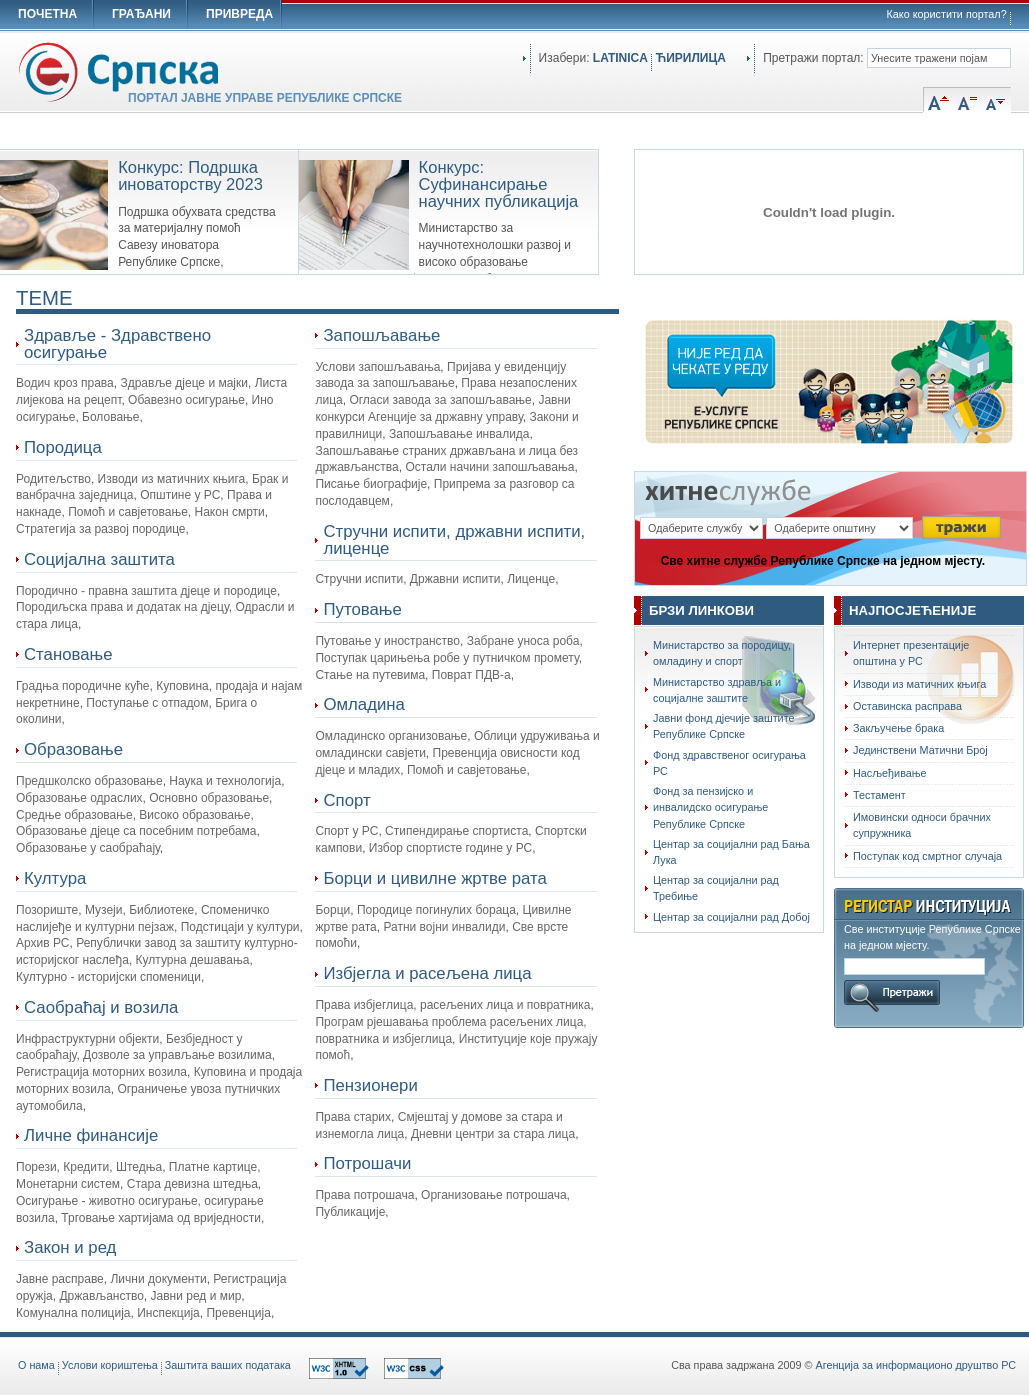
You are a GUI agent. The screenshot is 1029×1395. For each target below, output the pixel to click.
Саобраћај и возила (101, 1007)
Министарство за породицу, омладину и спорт (722, 653)
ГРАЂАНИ (141, 14)
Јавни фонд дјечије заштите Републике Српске (724, 726)
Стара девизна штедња (192, 1184)
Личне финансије (91, 1135)
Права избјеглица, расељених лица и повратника (452, 1005)
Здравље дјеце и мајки (184, 383)
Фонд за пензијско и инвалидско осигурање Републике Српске (710, 807)
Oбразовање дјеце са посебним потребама (136, 831)
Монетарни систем (68, 1184)
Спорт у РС (346, 831)
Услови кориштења (110, 1365)
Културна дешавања (193, 960)
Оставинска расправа (907, 706)
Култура (55, 878)
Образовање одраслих (79, 798)
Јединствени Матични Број (920, 750)
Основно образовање (209, 798)
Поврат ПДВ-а (471, 675)
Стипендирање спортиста (456, 831)
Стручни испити (359, 579)
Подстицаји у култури (240, 927)
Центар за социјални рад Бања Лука (731, 852)
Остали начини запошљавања (489, 467)
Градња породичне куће (83, 686)
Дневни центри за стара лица (493, 1134)
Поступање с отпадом (147, 703)
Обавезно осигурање (186, 400)
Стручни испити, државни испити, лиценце (454, 540)
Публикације (350, 1212)
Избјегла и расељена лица (427, 973)
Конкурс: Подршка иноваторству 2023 (190, 176)
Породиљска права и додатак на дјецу (122, 607)
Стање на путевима (370, 675)
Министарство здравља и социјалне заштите (717, 690)
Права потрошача (364, 1195)
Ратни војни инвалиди (444, 927)
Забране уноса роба (523, 641)
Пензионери (370, 1085)
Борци (332, 910)
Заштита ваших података (228, 1365)
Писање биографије (371, 484)
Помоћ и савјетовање (128, 512)
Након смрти (230, 512)
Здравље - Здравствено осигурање (117, 344)
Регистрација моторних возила (101, 1072)
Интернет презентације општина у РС (911, 653)
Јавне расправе (60, 1279)
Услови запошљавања (377, 367)
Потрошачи (367, 1163)
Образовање (73, 749)
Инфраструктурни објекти (87, 1039)
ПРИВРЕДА (239, 14)
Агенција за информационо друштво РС (915, 1365)
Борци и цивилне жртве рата (434, 878)
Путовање (362, 609)
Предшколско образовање (89, 781)
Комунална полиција (73, 1313)
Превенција (238, 1313)
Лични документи (158, 1279)
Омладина (363, 704)
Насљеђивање (890, 773)
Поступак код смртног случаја (927, 856)
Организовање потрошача (494, 1195)
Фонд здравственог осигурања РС (729, 763)
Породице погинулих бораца (436, 910)
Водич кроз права (65, 383)
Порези (36, 1167)
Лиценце (531, 579)
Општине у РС (180, 495)
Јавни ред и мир (196, 1296)
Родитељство (53, 479)
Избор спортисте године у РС (450, 848)
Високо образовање (194, 815)
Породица (63, 447)
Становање (68, 654)
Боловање (110, 417)
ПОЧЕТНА (47, 14)
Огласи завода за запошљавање (440, 400)
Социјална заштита (99, 559)
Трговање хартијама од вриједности (161, 1218)
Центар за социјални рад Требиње (716, 888)
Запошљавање (381, 335)
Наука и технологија (225, 781)
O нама (36, 1365)
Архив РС (43, 943)
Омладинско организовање (391, 736)
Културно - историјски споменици (108, 977)
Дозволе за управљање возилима (177, 1055)
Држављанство (101, 1296)
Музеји (104, 910)
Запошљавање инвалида (459, 434)
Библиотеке (161, 910)
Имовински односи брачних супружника (922, 825)
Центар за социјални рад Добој (731, 917)
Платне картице (213, 1167)
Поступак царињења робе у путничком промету (446, 658)
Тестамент (879, 795)
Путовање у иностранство (387, 641)
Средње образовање (74, 815)
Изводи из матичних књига (172, 479)
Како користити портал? (947, 14)
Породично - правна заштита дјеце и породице (146, 591)
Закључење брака (898, 728)
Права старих (353, 1117)
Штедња (139, 1167)
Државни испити (455, 579)
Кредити (86, 1167)
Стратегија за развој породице (101, 529)
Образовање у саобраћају (88, 848)
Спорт (346, 800)
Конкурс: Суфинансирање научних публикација (499, 184)
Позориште (47, 910)
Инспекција (168, 1313)
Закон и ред (70, 1247)
